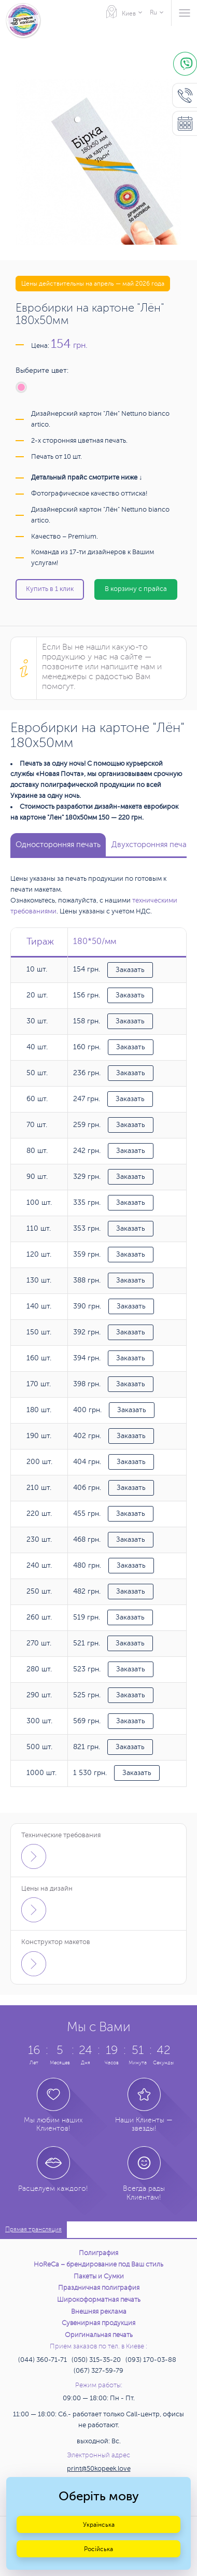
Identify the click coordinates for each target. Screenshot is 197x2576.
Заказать (130, 970)
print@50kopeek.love (99, 2468)
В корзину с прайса (136, 589)
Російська (98, 2549)
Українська (99, 2524)
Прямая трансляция (33, 2229)
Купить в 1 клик (50, 589)
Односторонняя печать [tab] (58, 844)
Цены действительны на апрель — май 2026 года (92, 283)
